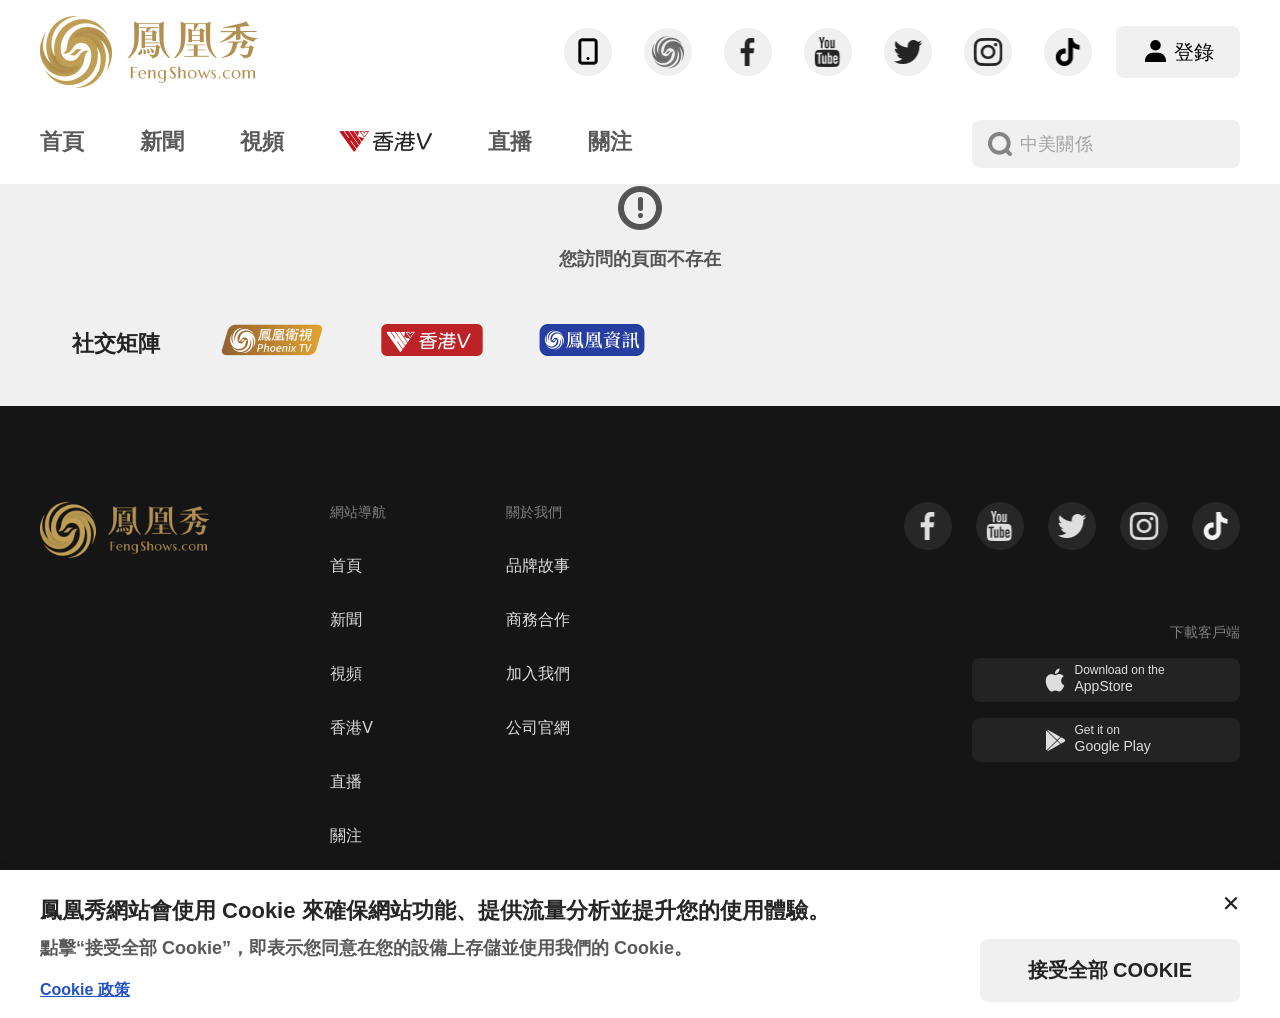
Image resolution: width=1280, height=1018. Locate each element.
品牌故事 (538, 565)
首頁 (346, 565)
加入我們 (538, 673)
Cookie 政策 (85, 989)
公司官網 (538, 727)
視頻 (346, 673)
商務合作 (538, 619)
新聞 (346, 619)
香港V (351, 727)
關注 (346, 835)
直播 (346, 781)
